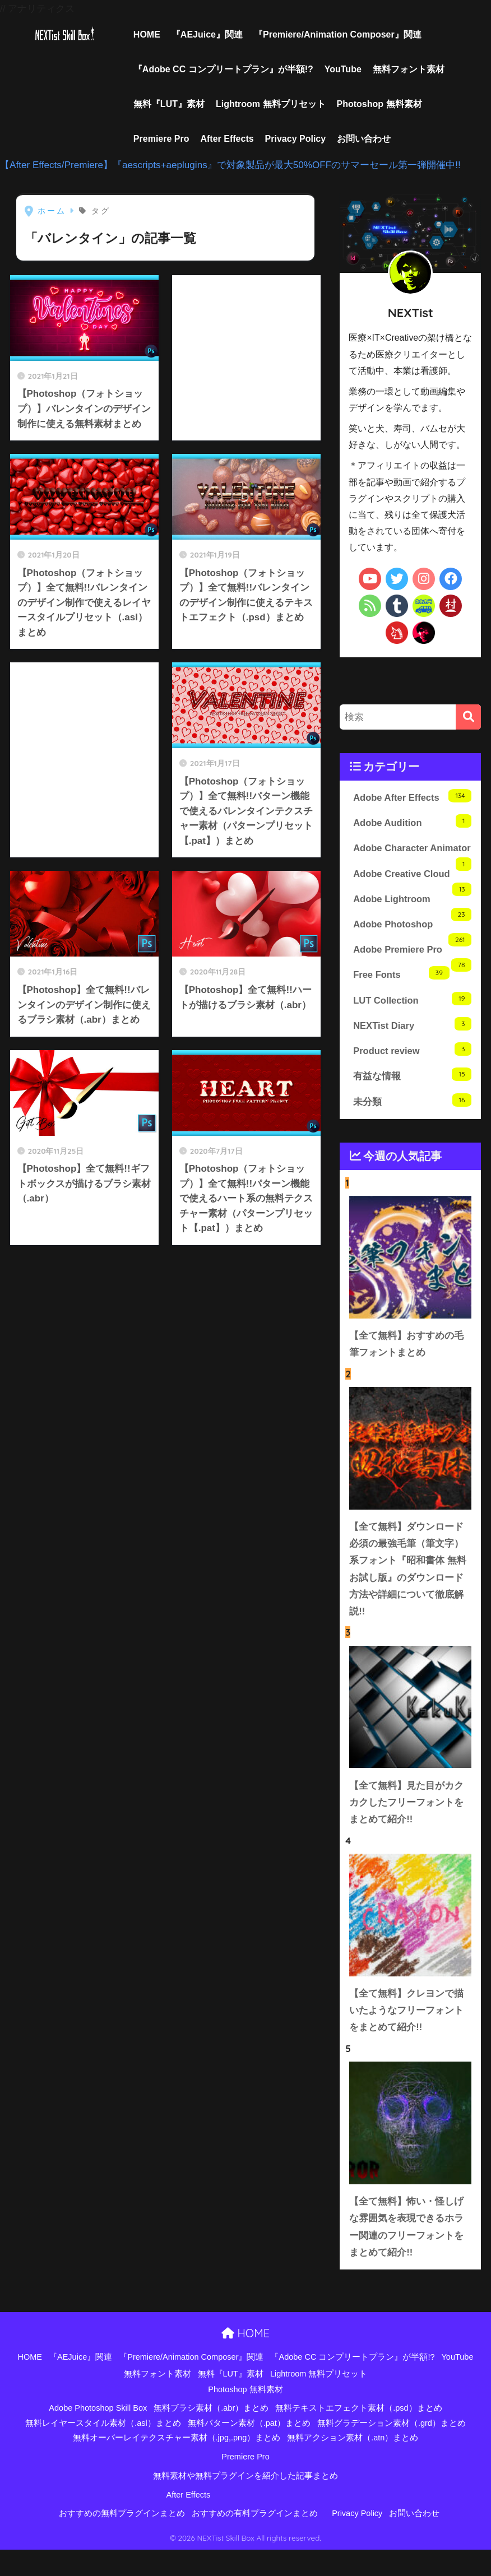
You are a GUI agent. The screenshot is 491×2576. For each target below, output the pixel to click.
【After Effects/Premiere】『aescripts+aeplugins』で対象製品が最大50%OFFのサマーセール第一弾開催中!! (230, 165)
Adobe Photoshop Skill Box (98, 2434)
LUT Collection (412, 1018)
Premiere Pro (161, 138)
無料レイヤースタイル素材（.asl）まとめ (103, 2449)
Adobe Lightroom (412, 921)
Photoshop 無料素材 (379, 104)
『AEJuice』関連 (207, 34)
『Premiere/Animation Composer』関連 (337, 34)
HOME (146, 34)
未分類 (412, 1120)
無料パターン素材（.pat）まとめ (249, 2449)
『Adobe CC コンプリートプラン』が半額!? (223, 69)
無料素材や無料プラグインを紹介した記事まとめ (245, 2502)
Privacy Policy (295, 138)
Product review (412, 1069)
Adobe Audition (412, 822)
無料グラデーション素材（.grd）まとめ (391, 2449)
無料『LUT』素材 (169, 104)
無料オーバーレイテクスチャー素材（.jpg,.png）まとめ (177, 2463)
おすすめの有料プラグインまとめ (255, 2539)
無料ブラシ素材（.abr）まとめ (211, 2434)
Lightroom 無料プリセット (271, 104)
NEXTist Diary (412, 1044)
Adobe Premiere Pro (412, 972)
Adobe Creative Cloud (412, 895)
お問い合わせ (364, 138)
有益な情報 (412, 1095)
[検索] (468, 717)
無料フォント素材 (408, 69)
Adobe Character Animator (410, 857)
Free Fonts (401, 993)
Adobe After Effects (412, 796)
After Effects (226, 138)
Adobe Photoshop (412, 946)
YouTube (343, 69)
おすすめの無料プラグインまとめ (122, 2539)
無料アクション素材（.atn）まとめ (352, 2463)
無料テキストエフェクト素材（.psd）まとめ (358, 2434)
